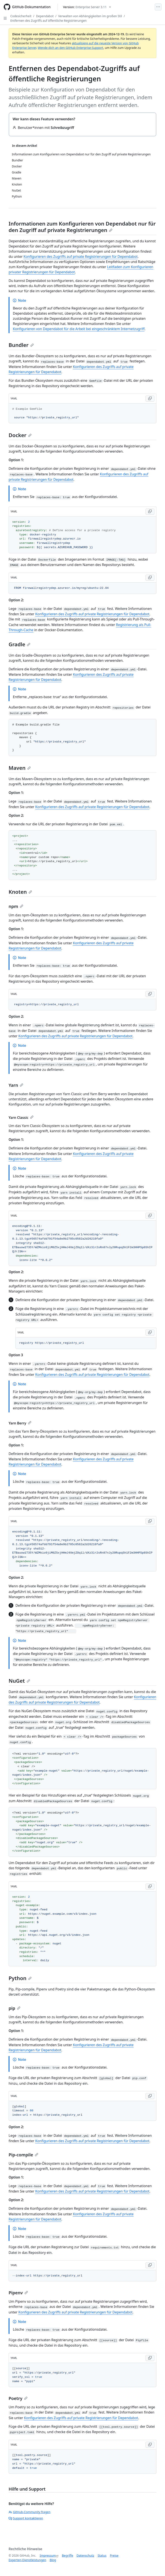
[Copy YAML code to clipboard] (149, 399)
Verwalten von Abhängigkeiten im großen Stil (90, 16)
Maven (20, 767)
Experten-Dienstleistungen (27, 2560)
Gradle (19, 644)
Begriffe (67, 2555)
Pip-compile (23, 2155)
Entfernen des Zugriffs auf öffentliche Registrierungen (48, 21)
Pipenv (18, 2293)
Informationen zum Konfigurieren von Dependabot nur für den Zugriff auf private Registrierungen (82, 226)
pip (14, 2008)
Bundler (21, 344)
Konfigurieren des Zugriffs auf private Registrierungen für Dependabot (80, 256)
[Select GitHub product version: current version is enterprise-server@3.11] (87, 7)
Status (102, 2555)
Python (20, 1978)
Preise (114, 2555)
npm (16, 906)
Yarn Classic (21, 1117)
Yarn (16, 1085)
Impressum (48, 2555)
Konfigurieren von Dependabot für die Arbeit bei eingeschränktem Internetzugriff (79, 328)
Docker (20, 435)
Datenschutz (85, 2555)
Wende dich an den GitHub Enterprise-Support (70, 48)
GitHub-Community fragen (29, 2512)
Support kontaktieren (26, 2518)
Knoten (20, 891)
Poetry (18, 2398)
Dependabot (45, 16)
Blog (53, 2560)
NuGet (19, 1680)
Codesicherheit (20, 16)
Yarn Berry (20, 1423)
